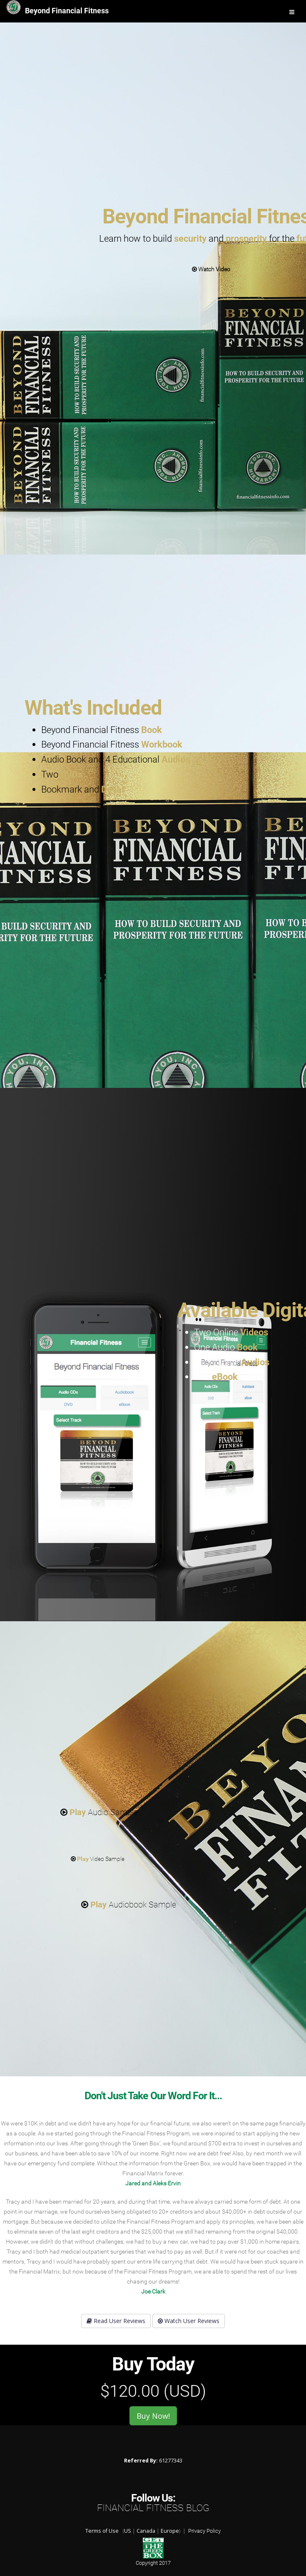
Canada (146, 2530)
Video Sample (97, 1858)
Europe (170, 2530)
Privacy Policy (204, 2531)
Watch (211, 269)
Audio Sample (99, 1812)
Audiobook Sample (128, 1905)
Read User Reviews (116, 2321)
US (127, 2530)
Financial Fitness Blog (153, 2508)
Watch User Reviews (188, 2321)
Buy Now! (153, 2416)
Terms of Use (102, 2530)
